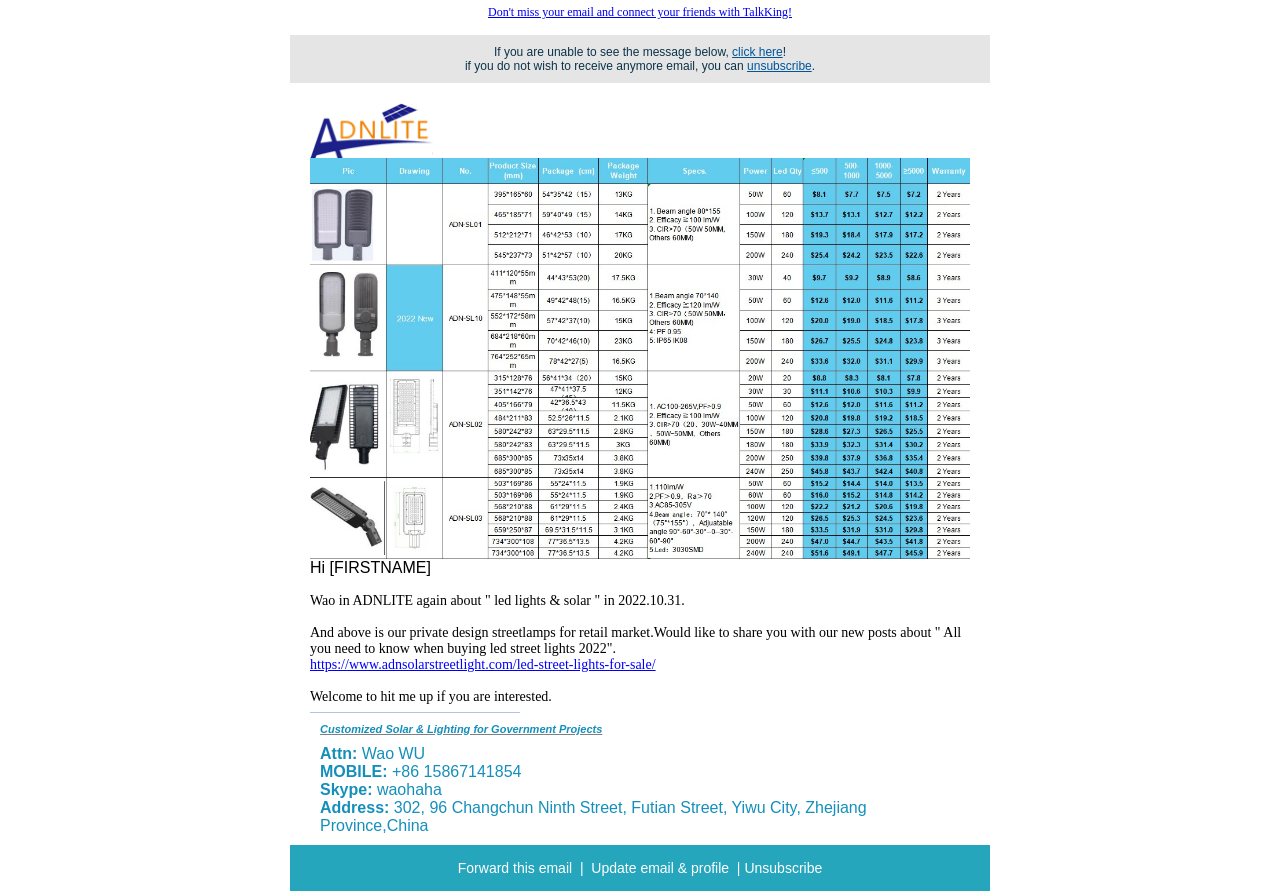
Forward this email (515, 868)
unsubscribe (779, 66)
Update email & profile (660, 868)
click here (757, 52)
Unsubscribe (783, 868)
